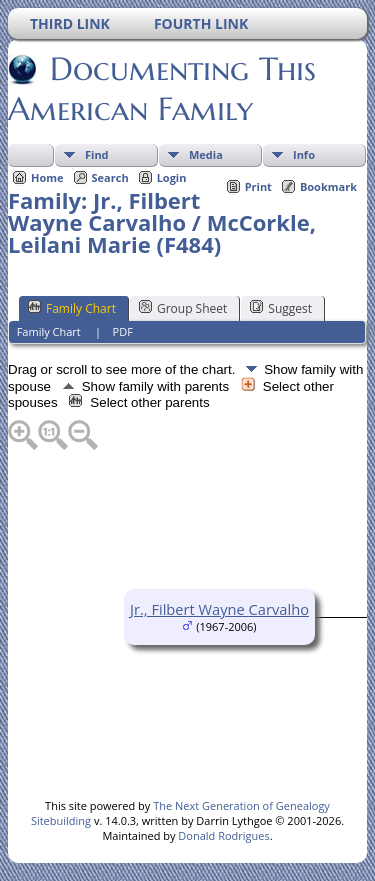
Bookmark (328, 186)
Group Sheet (183, 308)
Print (258, 186)
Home (47, 177)
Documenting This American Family (162, 89)
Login (172, 177)
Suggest (281, 308)
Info (304, 154)
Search (110, 177)
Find (97, 154)
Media (206, 154)
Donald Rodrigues (223, 835)
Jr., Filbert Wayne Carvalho (219, 609)
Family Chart (72, 308)
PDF (123, 331)
